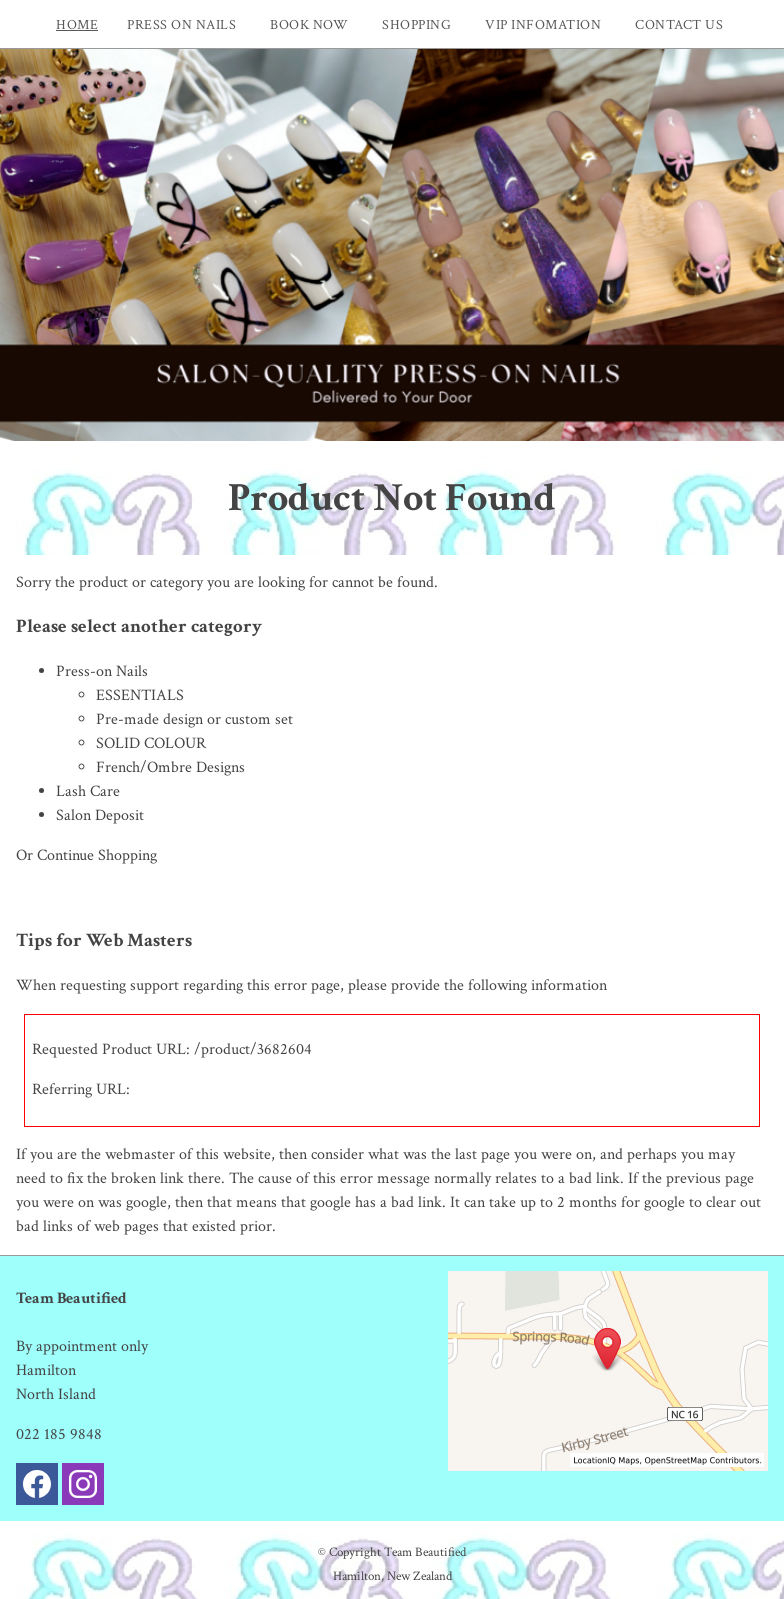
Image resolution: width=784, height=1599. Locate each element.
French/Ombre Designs (170, 767)
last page (482, 1154)
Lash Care (88, 791)
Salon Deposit (100, 815)
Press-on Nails (102, 671)
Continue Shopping (97, 855)
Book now (309, 24)
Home (77, 24)
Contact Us (679, 24)
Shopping (416, 24)
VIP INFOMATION (543, 24)
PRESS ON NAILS (181, 24)
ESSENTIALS (140, 695)
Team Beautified (425, 1552)
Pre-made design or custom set (194, 719)
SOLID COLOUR (151, 743)
